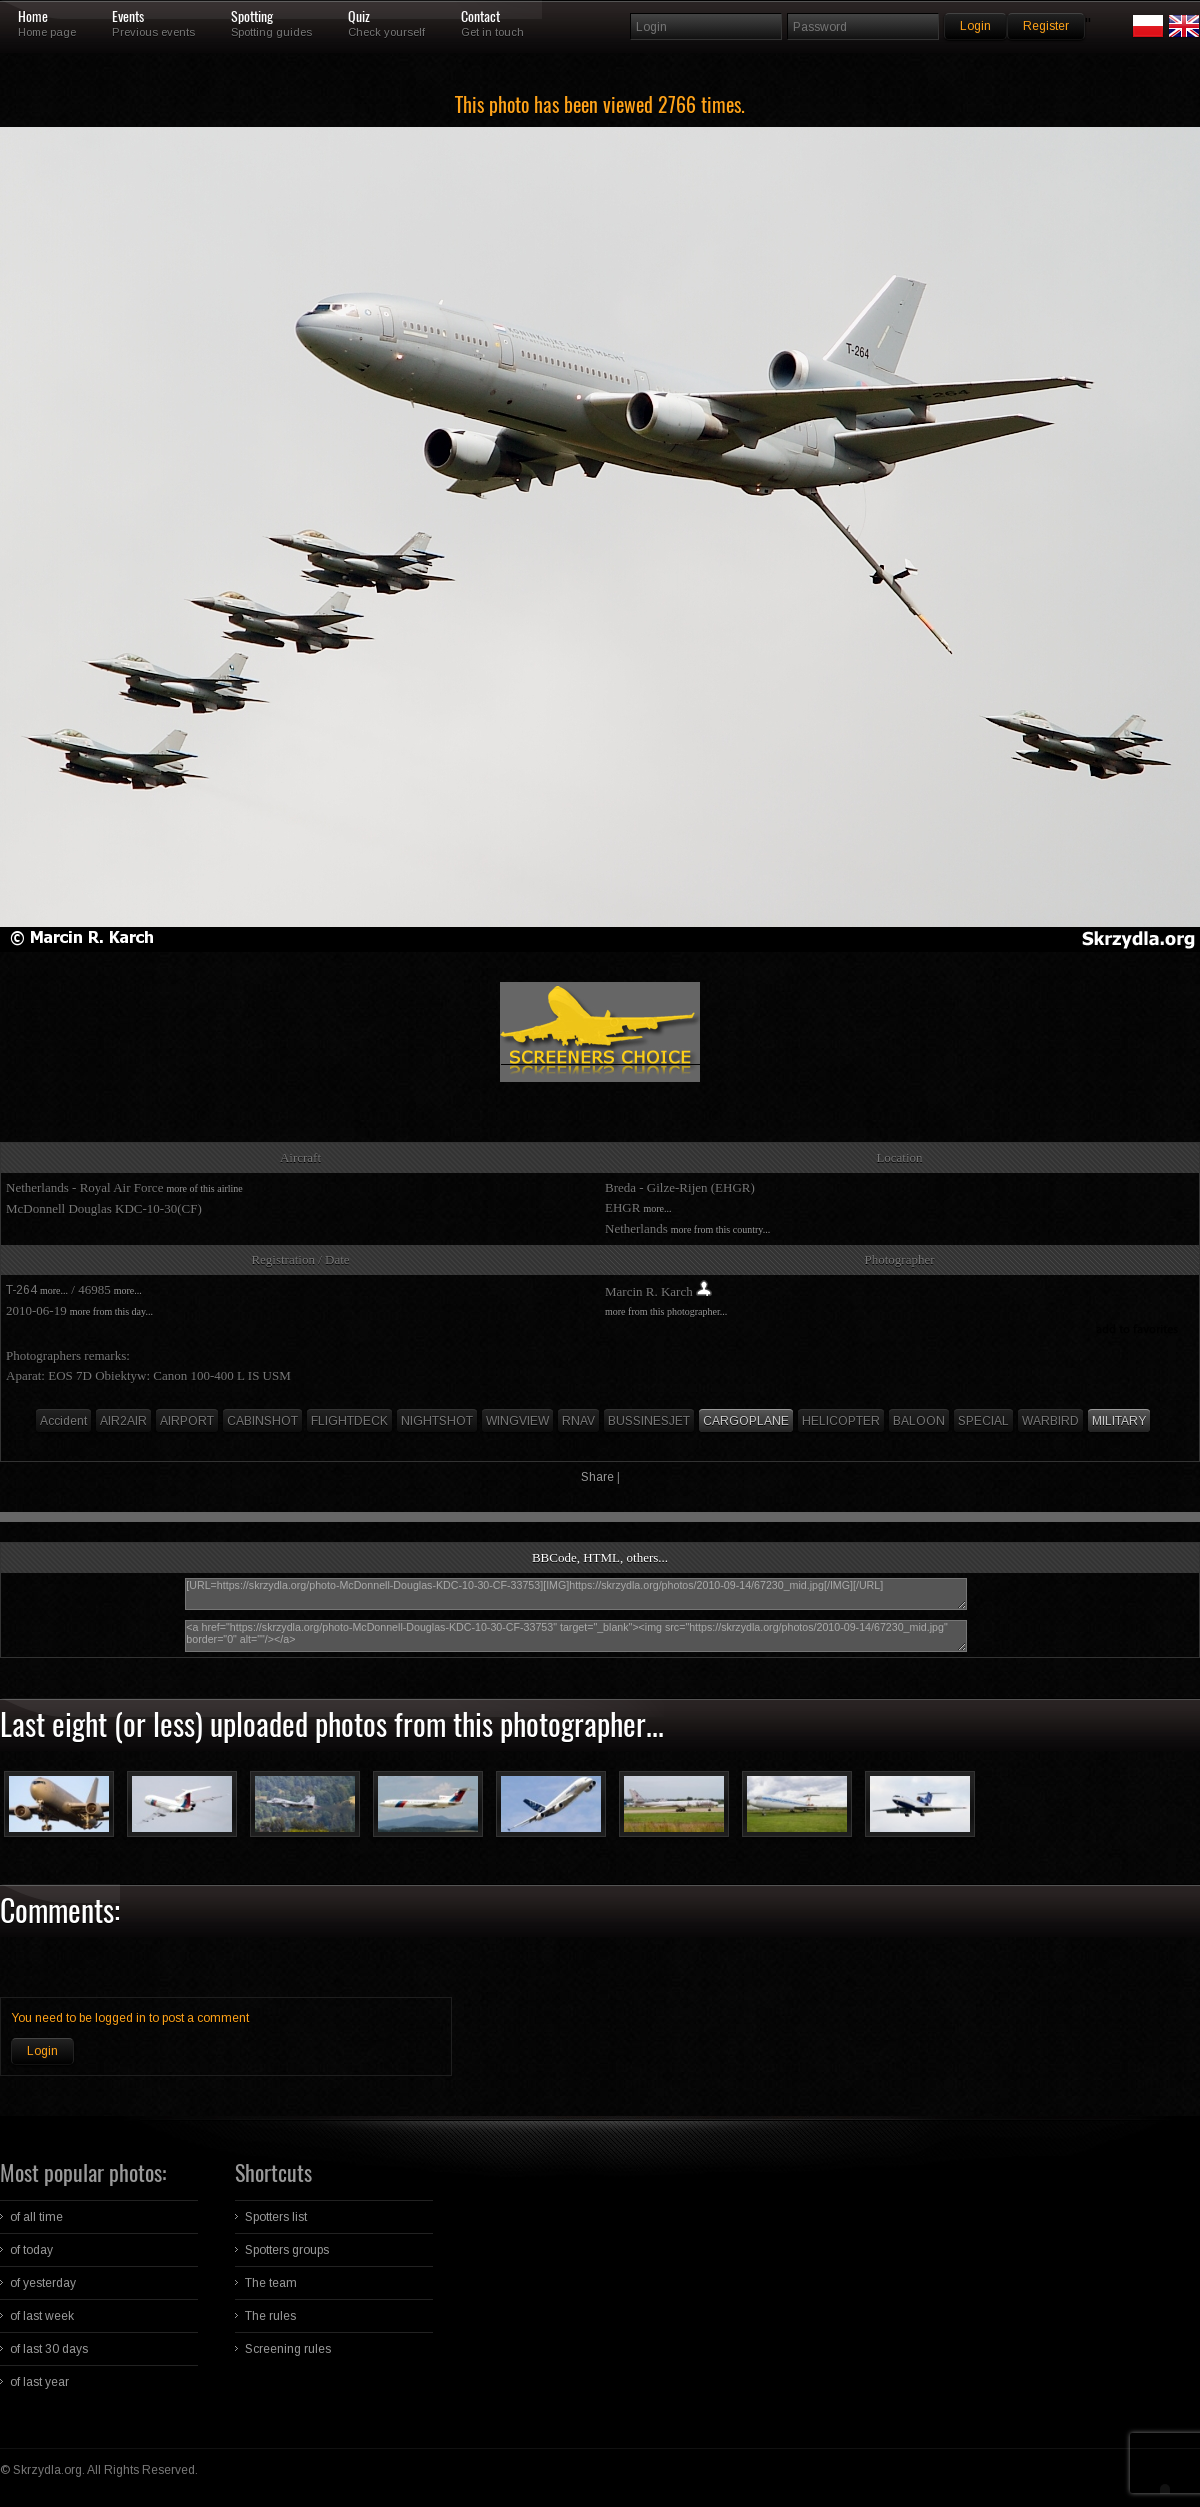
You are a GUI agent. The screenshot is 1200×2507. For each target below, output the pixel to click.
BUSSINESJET (649, 1421)
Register (1046, 26)
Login (42, 2051)
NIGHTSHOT (437, 1421)
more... (657, 1208)
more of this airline (204, 1188)
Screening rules (288, 2349)
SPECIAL (983, 1421)
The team (271, 2283)
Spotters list (276, 2217)
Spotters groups (287, 2250)
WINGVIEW (517, 1421)
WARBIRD (1050, 1421)
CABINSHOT (262, 1421)
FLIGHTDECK (349, 1421)
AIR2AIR (123, 1421)
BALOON (919, 1421)
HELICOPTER (841, 1421)
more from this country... (720, 1229)
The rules (270, 2316)
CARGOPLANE (746, 1421)
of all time (36, 2217)
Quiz (359, 17)
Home (33, 17)
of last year (39, 2382)
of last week (42, 2316)
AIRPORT (187, 1421)
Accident (63, 1421)
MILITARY (1119, 1421)
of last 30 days (49, 2349)
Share (597, 1477)
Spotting (252, 17)
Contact (480, 17)
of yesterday (43, 2283)
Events (128, 17)
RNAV (578, 1421)
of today (31, 2250)
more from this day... (111, 1311)
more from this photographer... (666, 1311)
